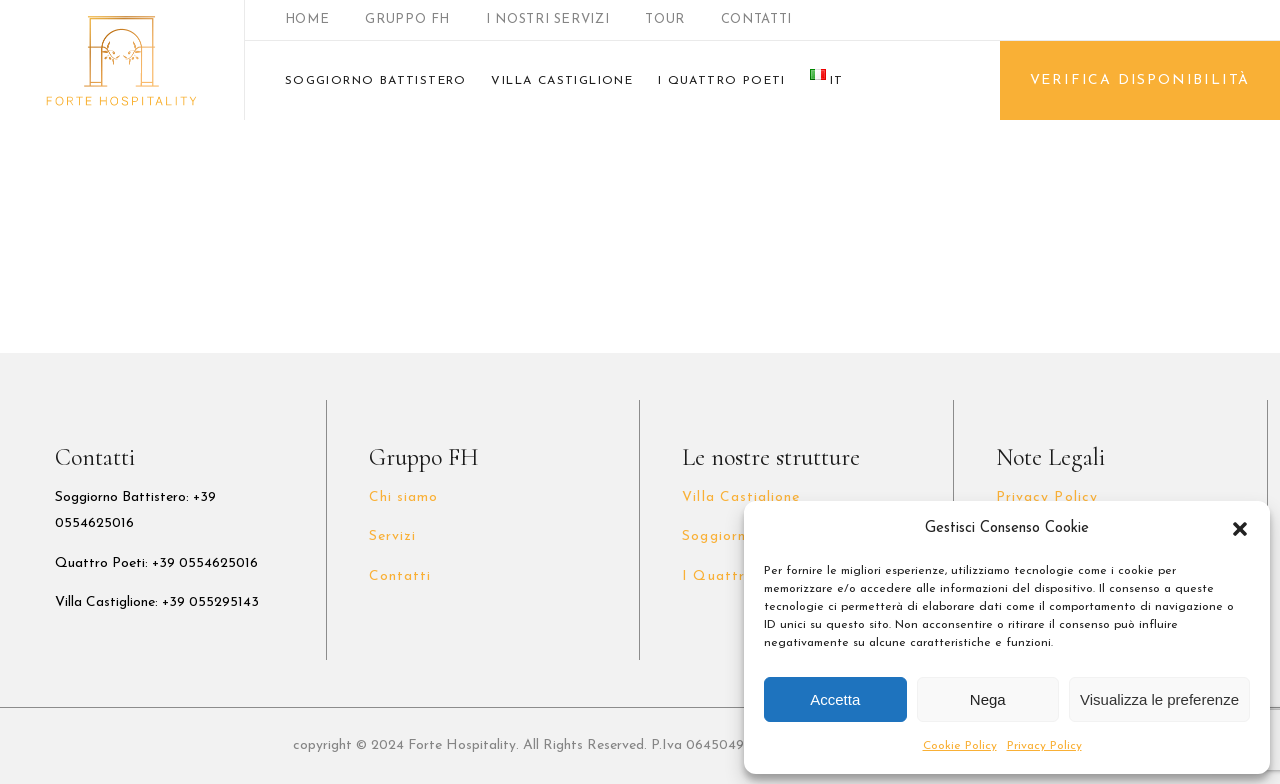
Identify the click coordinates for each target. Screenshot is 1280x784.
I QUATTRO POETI (722, 81)
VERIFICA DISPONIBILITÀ (1140, 80)
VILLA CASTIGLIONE (562, 81)
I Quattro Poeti (739, 576)
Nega (988, 699)
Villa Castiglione (741, 497)
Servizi (392, 536)
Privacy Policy (1044, 746)
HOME (307, 19)
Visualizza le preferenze (1159, 699)
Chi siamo (403, 497)
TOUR (665, 19)
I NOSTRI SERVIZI (547, 19)
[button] (1240, 529)
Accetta (835, 699)
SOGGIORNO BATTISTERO (376, 81)
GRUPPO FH (407, 19)
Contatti (400, 576)
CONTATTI (756, 19)
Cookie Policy (960, 746)
